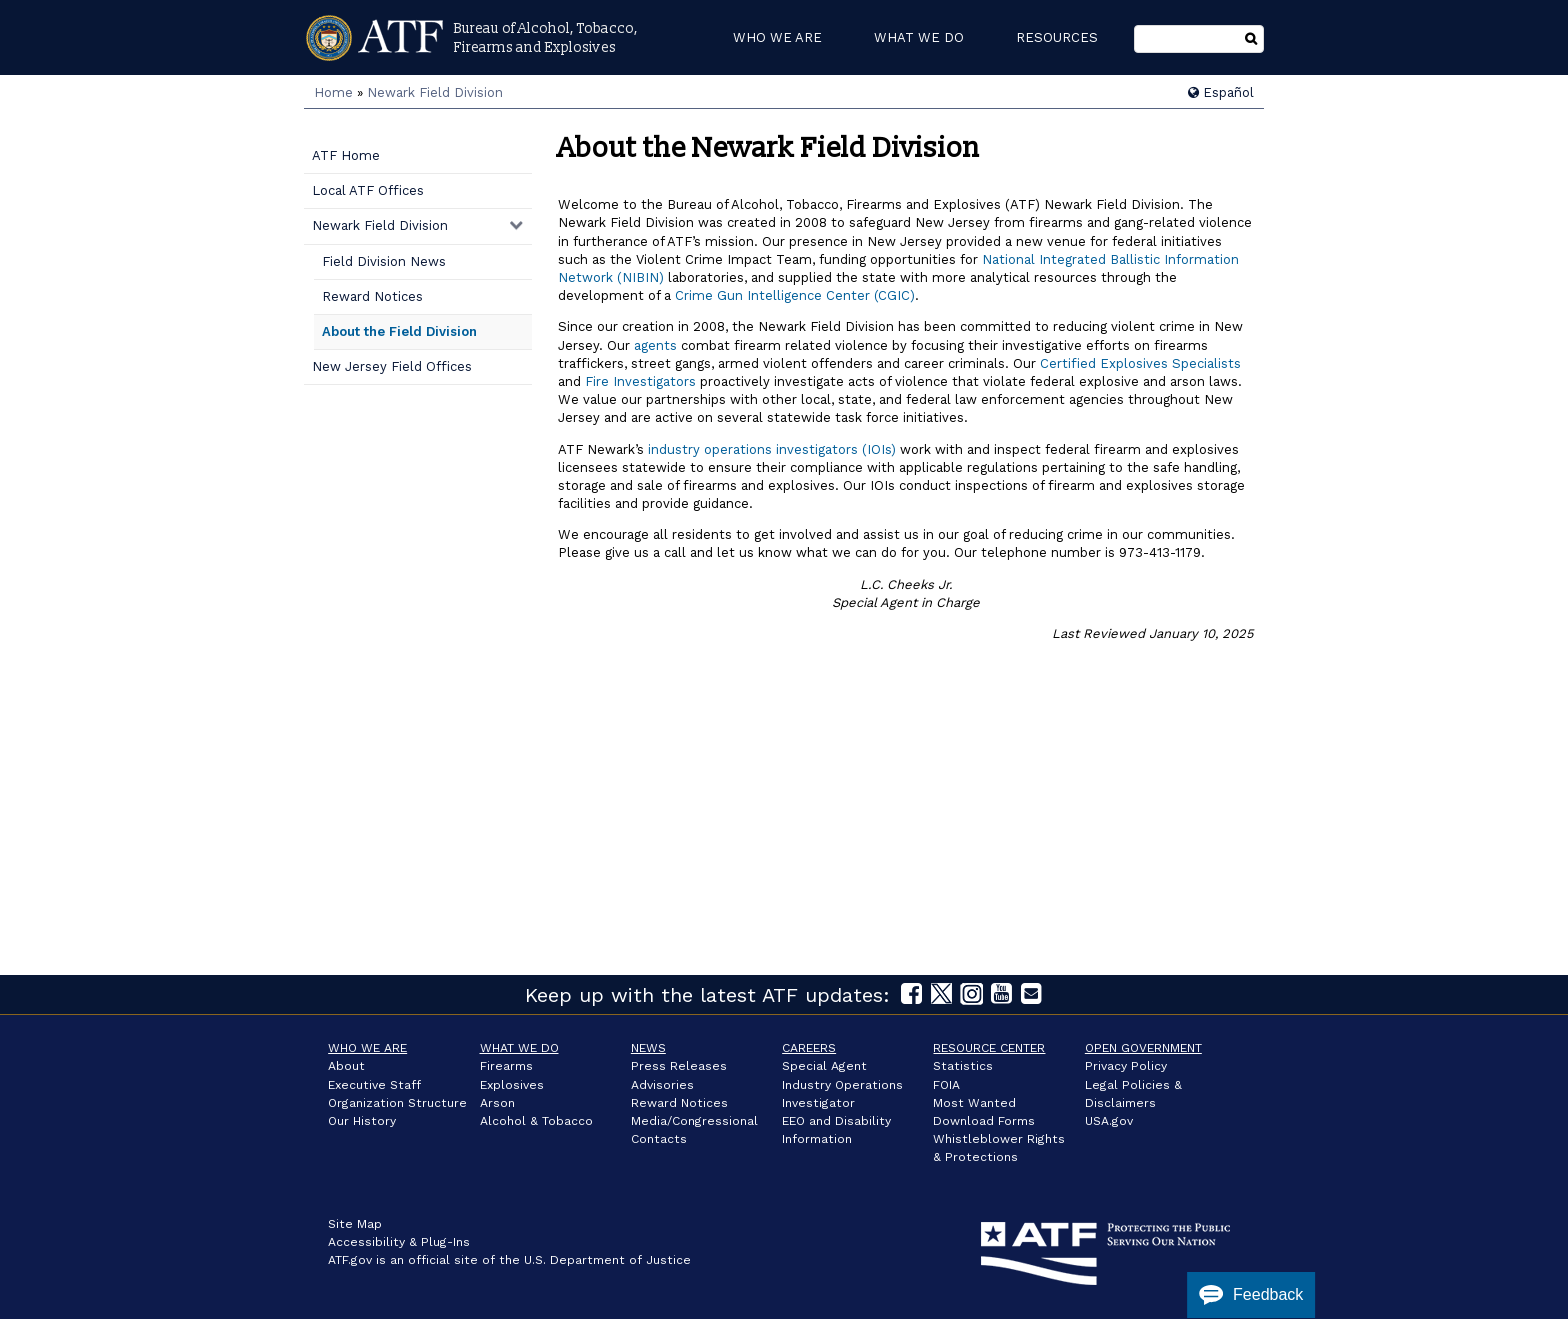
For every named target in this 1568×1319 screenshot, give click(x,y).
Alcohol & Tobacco (536, 1121)
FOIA (946, 1085)
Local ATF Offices (368, 190)
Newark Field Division (435, 92)
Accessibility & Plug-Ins (399, 1242)
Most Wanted (974, 1103)
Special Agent (824, 1066)
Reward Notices (372, 296)
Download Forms (984, 1121)
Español (1221, 92)
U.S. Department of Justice (607, 1260)
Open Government (1143, 1048)
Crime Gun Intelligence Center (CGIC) (795, 295)
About (346, 1066)
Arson (497, 1103)
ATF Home (346, 155)
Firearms (506, 1066)
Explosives (512, 1085)
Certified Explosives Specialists (1140, 363)
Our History (362, 1121)
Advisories (662, 1085)
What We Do (519, 1048)
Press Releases (679, 1066)
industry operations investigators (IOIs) (772, 449)
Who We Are (367, 1048)
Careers (809, 1048)
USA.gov (1109, 1121)
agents (655, 345)
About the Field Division (399, 331)
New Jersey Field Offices (392, 366)
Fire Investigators (640, 381)
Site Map (355, 1224)
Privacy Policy (1126, 1066)
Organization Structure (397, 1103)
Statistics (963, 1066)
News (648, 1048)
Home (333, 92)
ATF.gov (350, 1260)
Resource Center (989, 1048)
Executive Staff (374, 1085)
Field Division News (384, 261)
